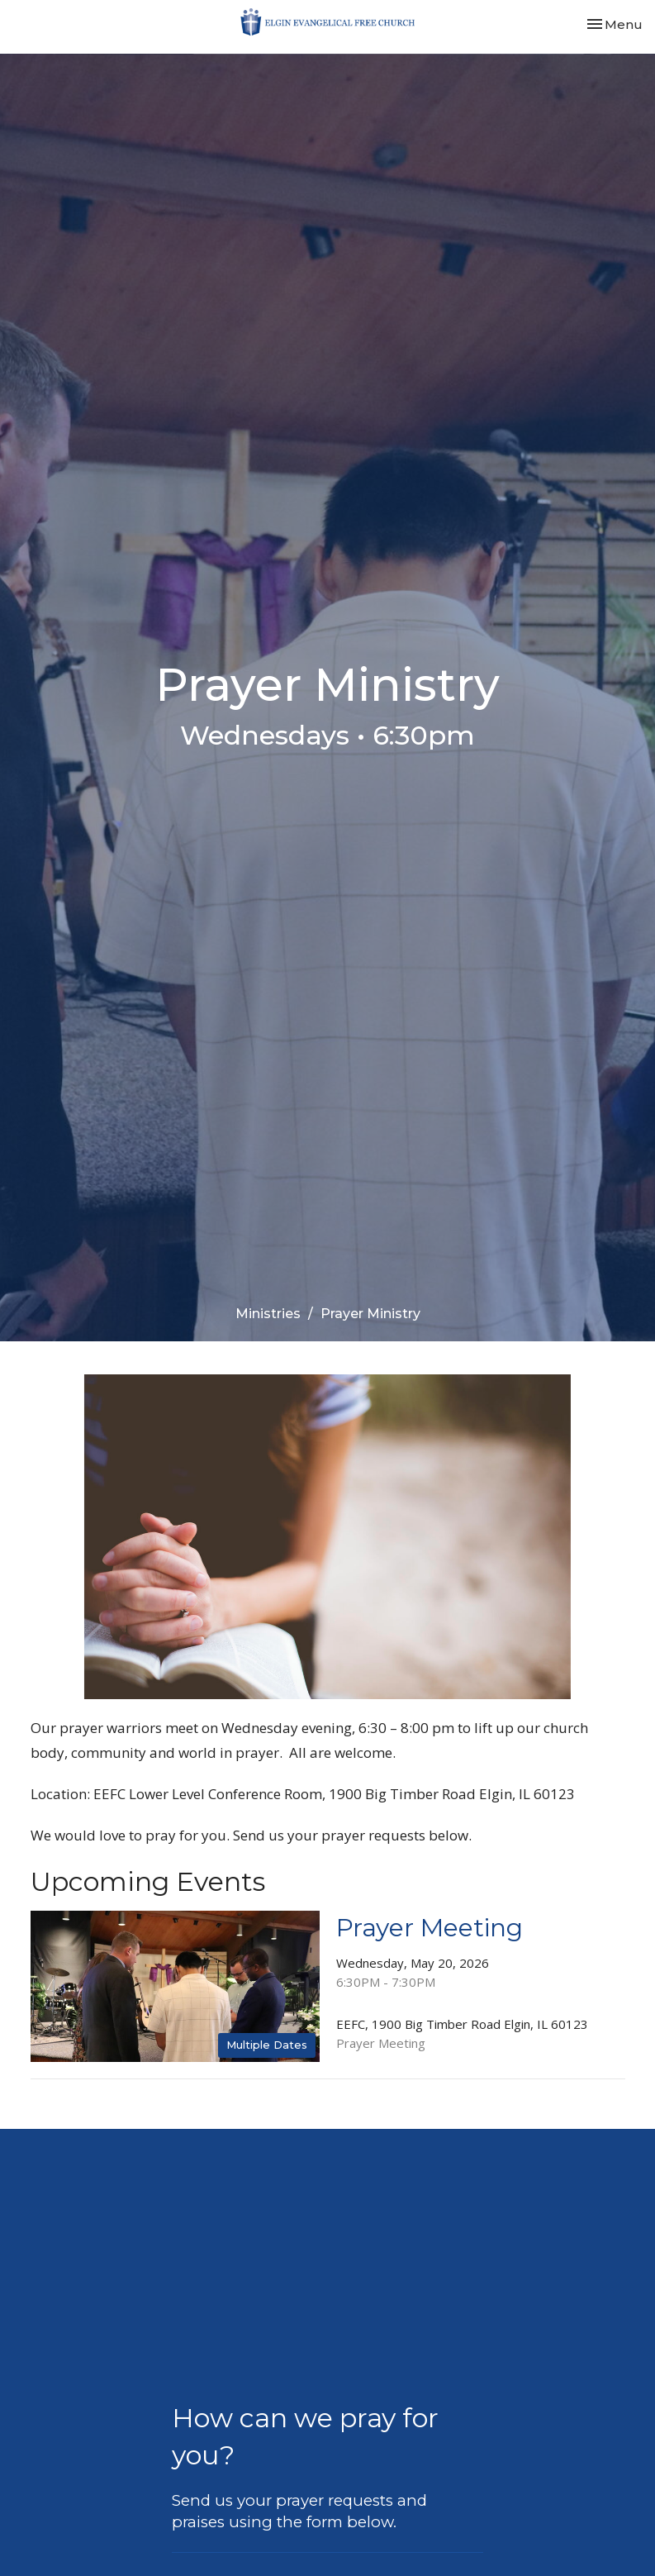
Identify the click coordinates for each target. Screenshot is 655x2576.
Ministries (268, 1313)
